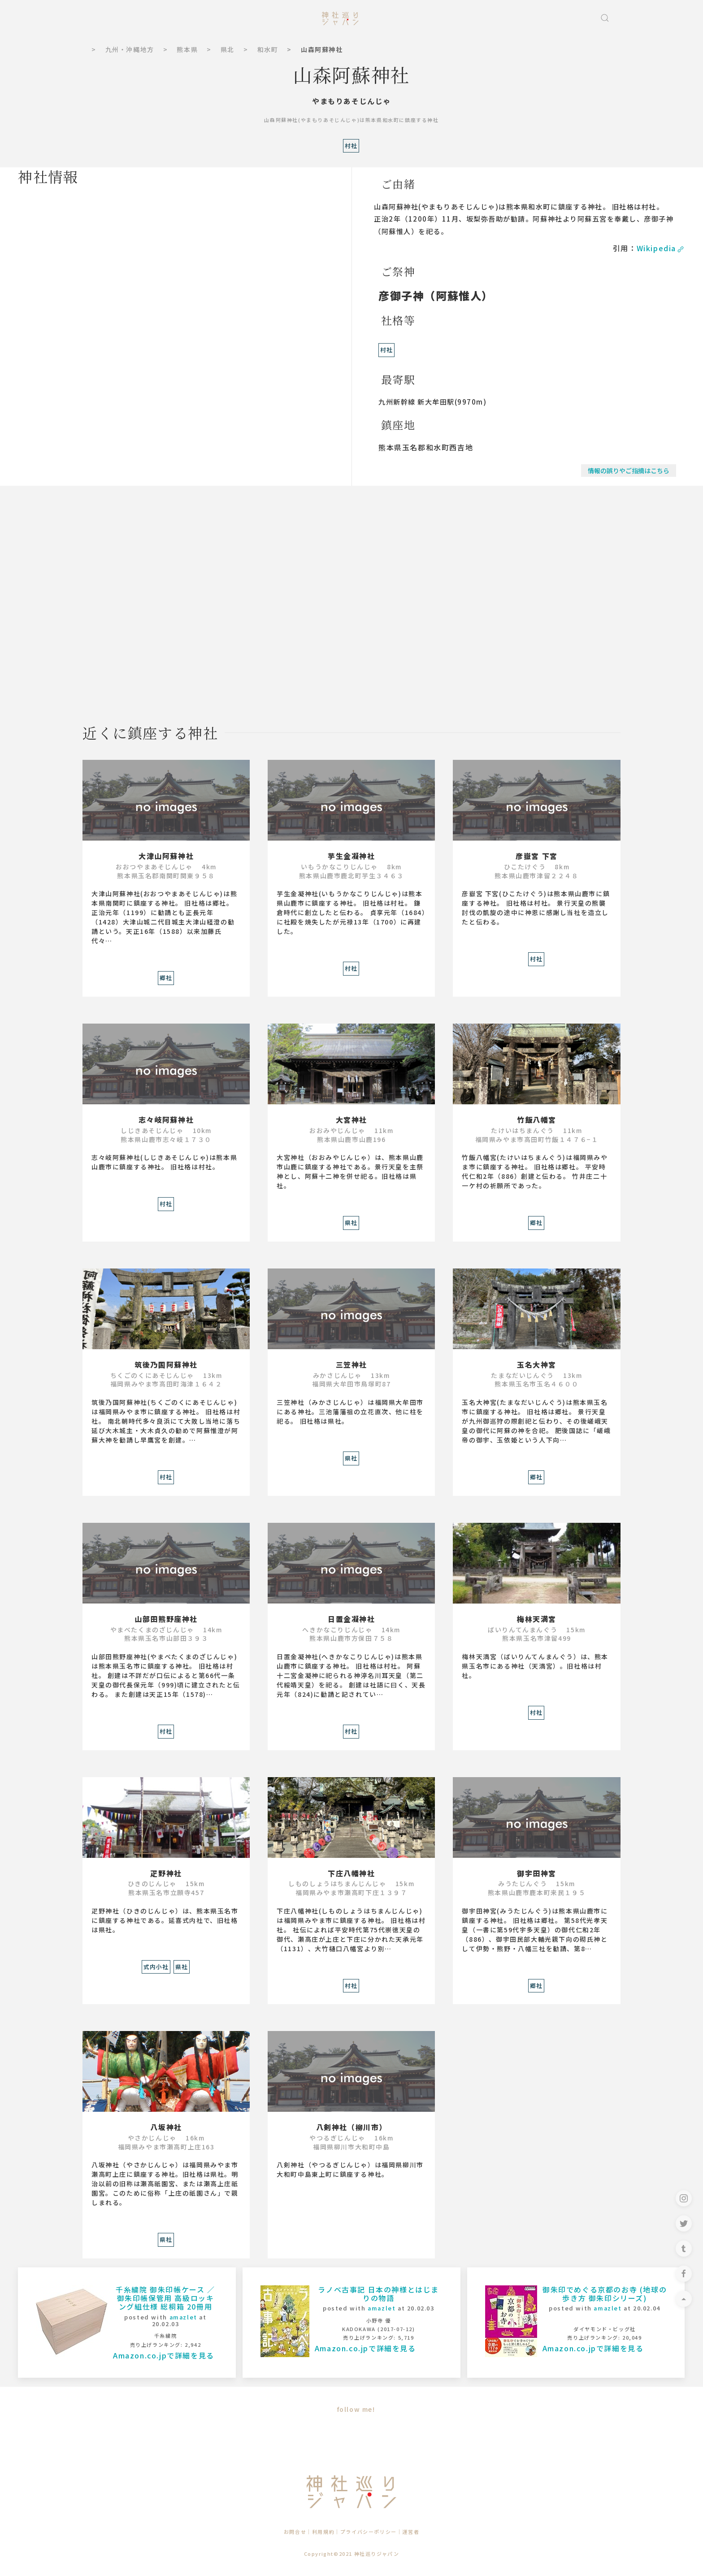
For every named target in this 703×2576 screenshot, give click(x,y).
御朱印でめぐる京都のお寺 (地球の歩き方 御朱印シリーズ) (604, 2293)
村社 (386, 349)
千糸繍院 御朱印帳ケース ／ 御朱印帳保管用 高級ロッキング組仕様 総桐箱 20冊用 (165, 2298)
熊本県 (187, 49)
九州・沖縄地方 (129, 49)
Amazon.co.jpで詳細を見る (163, 2355)
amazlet (183, 2317)
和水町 (267, 49)
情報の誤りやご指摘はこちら (628, 470)
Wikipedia (661, 248)
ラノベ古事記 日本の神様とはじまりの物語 (378, 2293)
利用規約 (323, 2531)
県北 (227, 49)
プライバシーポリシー (368, 2531)
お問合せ (295, 2531)
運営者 (410, 2531)
